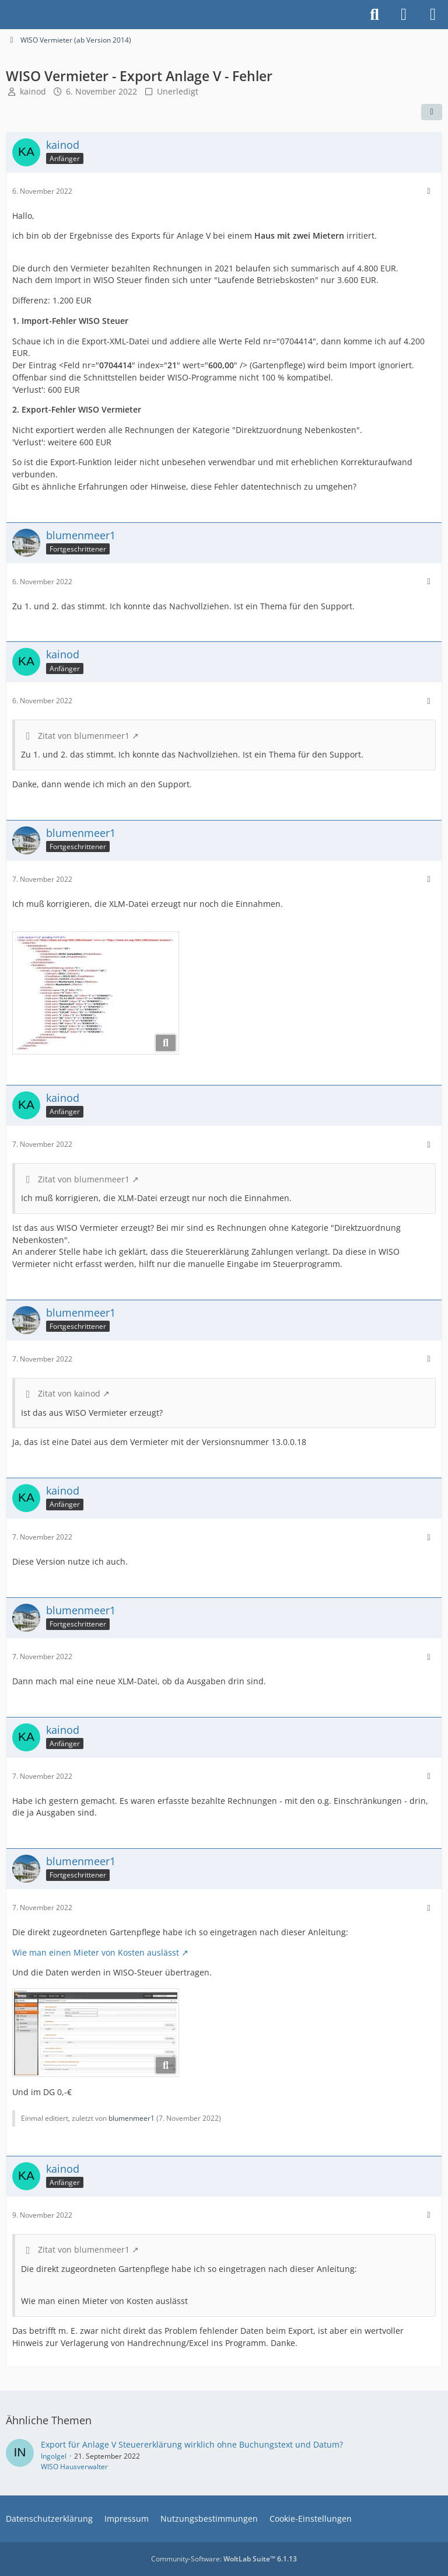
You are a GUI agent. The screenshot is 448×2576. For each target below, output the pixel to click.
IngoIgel (53, 2456)
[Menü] (432, 14)
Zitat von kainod (69, 1393)
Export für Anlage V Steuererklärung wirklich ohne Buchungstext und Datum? (192, 2444)
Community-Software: (224, 2559)
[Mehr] (429, 191)
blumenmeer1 (131, 2118)
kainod (33, 91)
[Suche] (374, 14)
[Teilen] (431, 112)
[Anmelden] (403, 14)
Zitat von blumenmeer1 (84, 735)
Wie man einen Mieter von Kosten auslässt (95, 1952)
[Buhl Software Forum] (6, 14)
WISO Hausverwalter (74, 2467)
